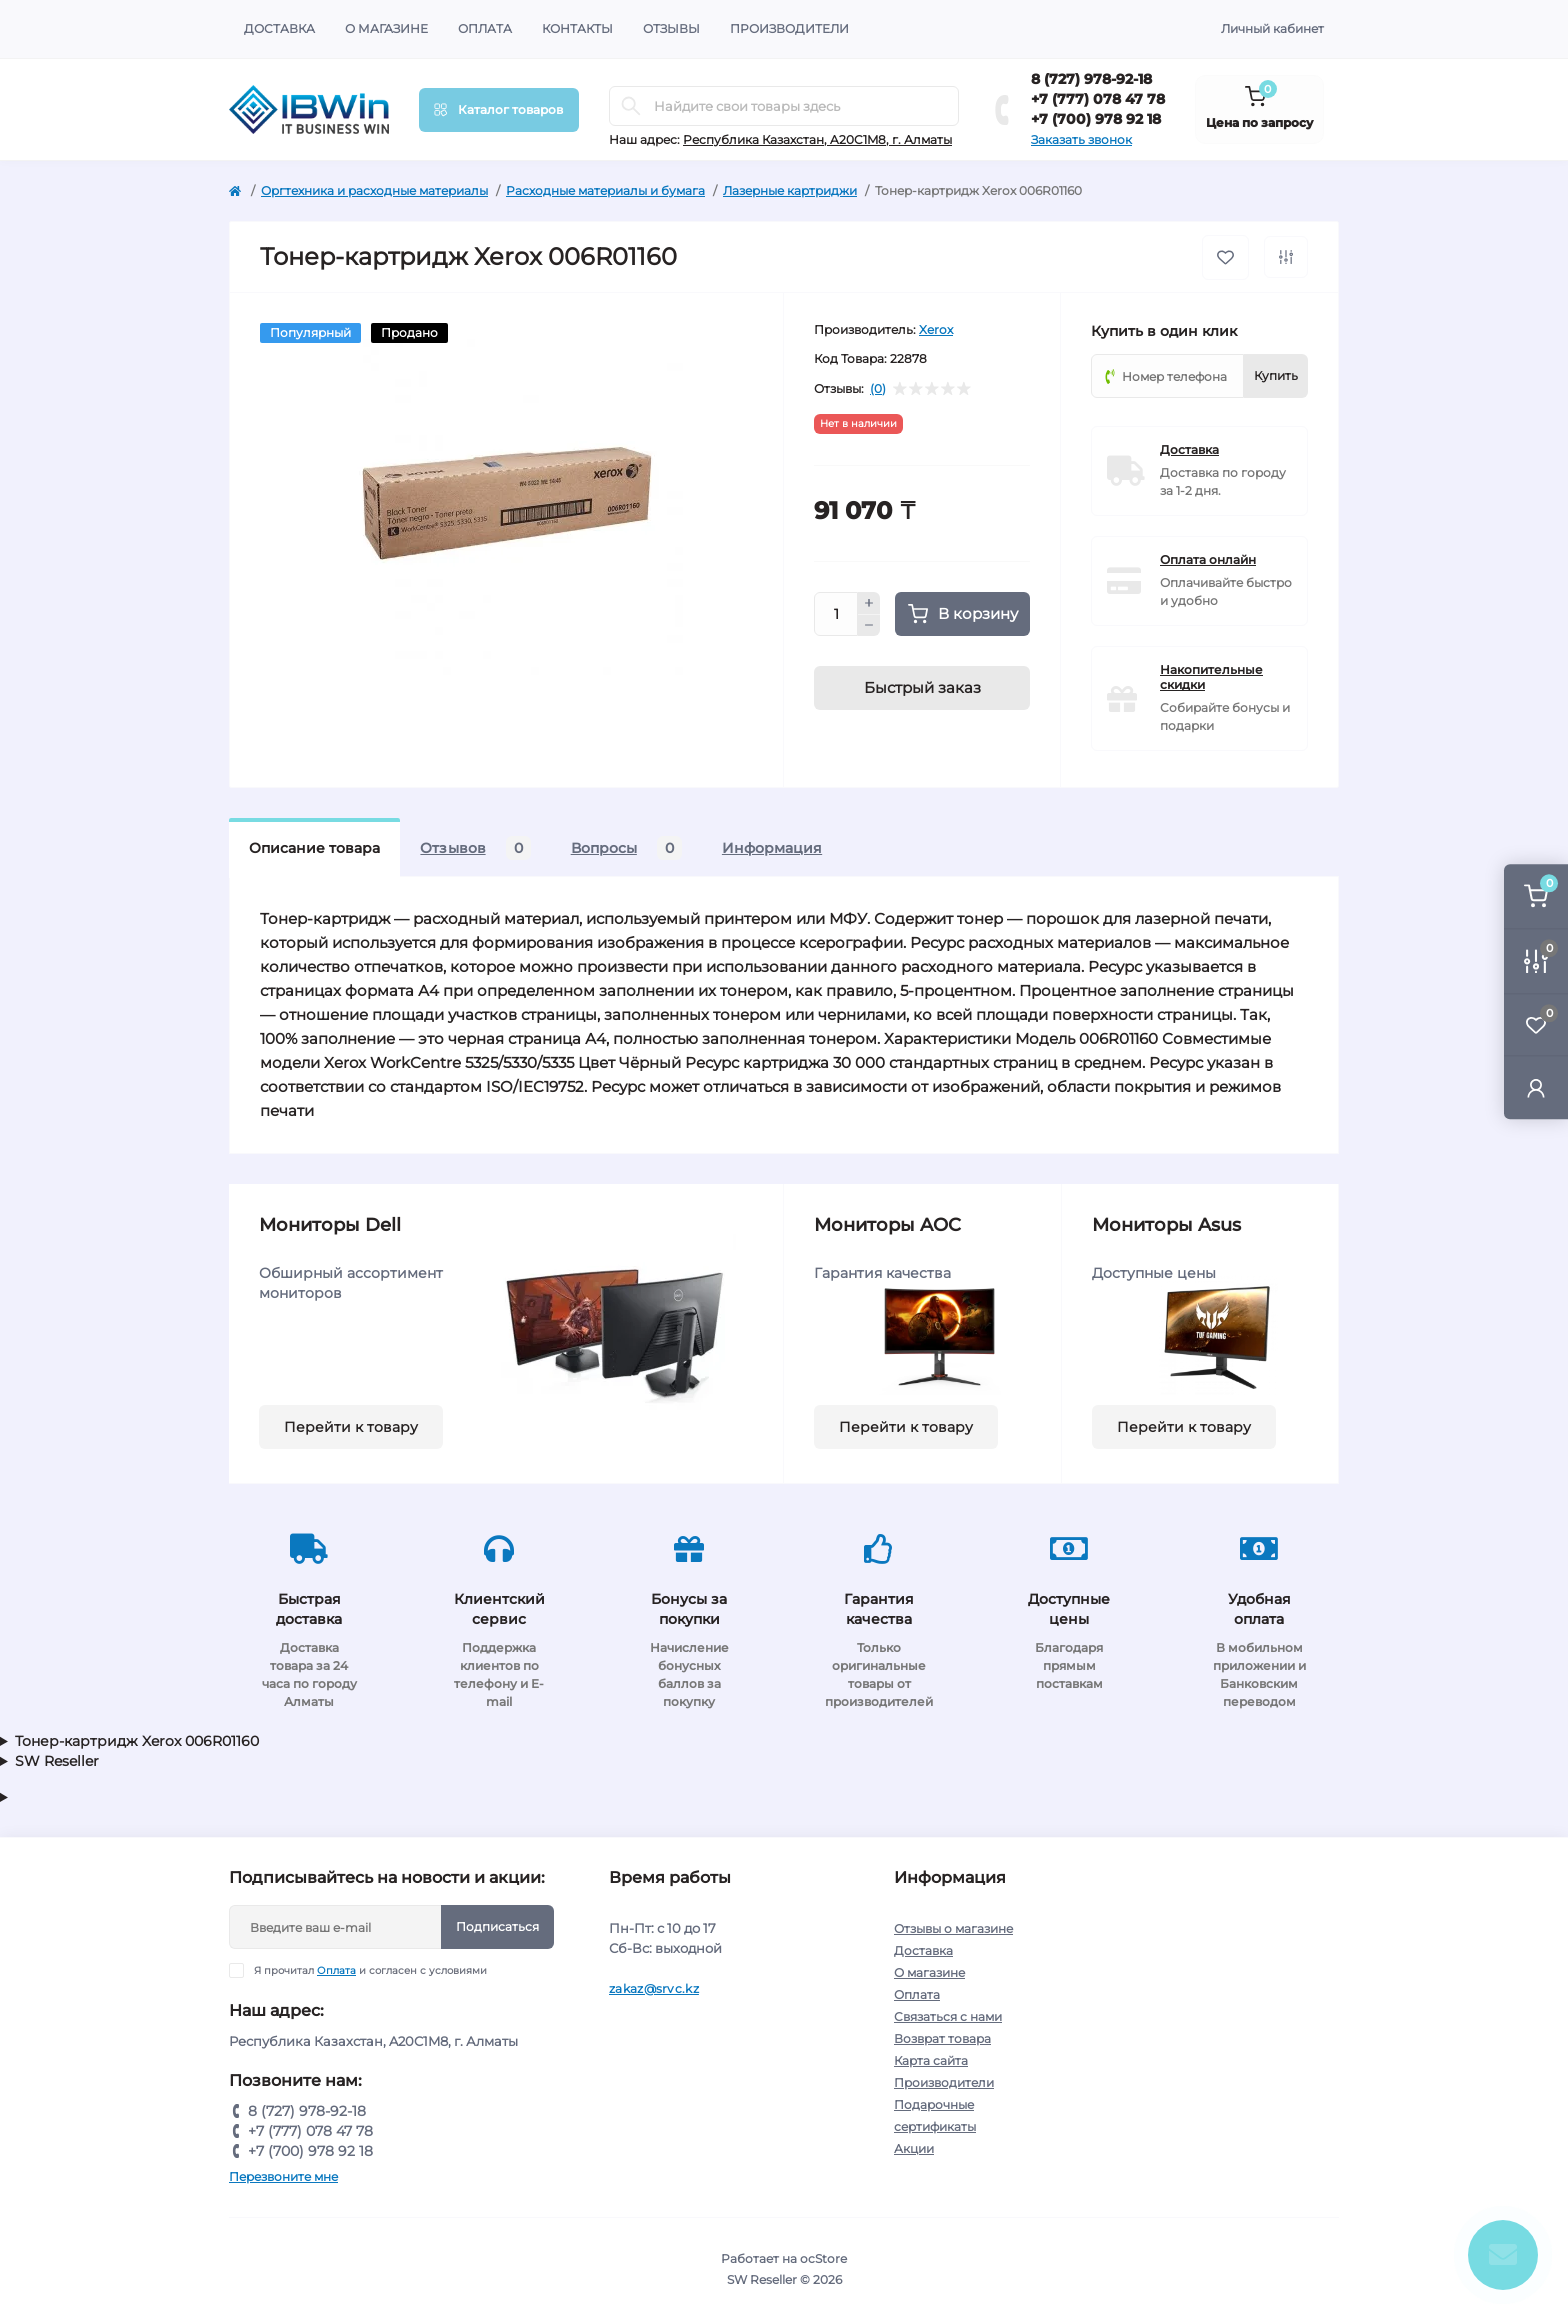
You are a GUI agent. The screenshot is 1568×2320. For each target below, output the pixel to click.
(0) (878, 389)
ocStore (823, 2258)
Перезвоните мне (283, 2176)
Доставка (279, 28)
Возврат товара (942, 2038)
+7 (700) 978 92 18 (1096, 119)
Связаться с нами (948, 2016)
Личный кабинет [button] (1272, 28)
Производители (789, 28)
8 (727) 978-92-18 (1091, 79)
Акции (914, 2148)
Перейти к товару (351, 1427)
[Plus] (869, 603)
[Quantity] (836, 614)
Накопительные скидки (1211, 677)
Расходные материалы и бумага (605, 190)
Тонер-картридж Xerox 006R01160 (137, 1741)
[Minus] (869, 626)
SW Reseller (57, 1761)
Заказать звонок (1081, 139)
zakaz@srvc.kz (654, 1988)
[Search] (631, 106)
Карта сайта (931, 2060)
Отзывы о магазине (953, 1928)
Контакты (577, 28)
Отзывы (671, 28)
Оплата (485, 28)
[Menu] (499, 110)
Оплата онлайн (1208, 559)
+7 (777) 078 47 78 (1098, 99)
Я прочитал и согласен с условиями (370, 1970)
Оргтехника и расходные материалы (374, 190)
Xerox (936, 329)
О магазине (386, 28)
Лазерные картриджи (790, 190)
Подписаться (497, 1926)
